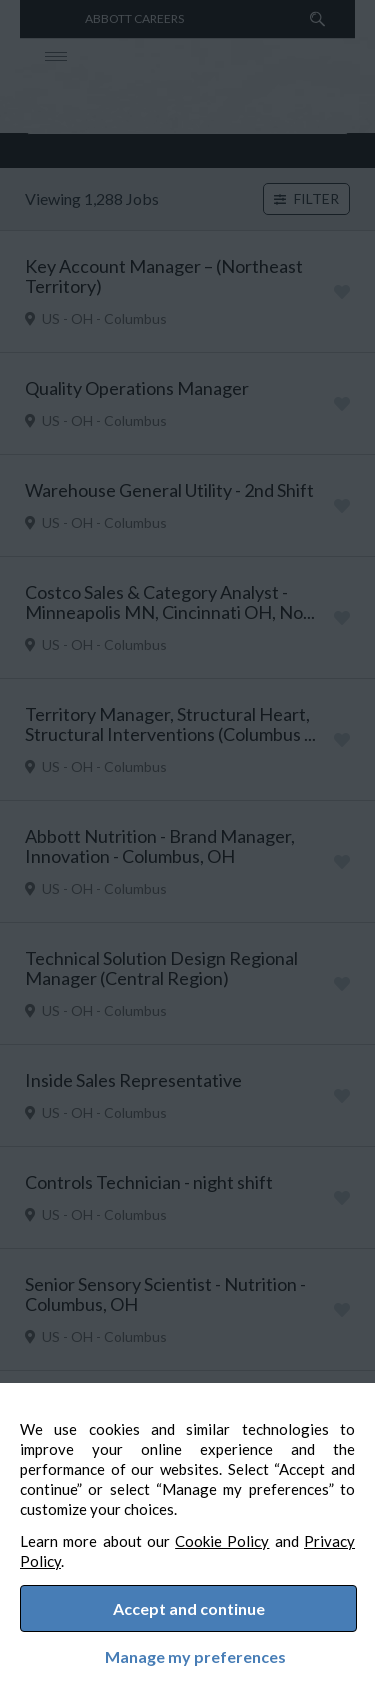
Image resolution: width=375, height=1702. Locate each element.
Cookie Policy (254, 1529)
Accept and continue (189, 1602)
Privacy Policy (87, 1549)
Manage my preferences (187, 1653)
